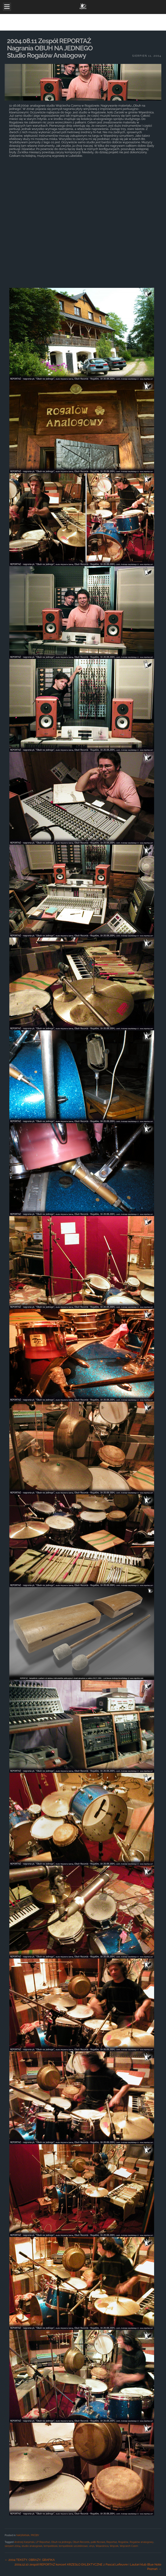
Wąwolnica (102, 2546)
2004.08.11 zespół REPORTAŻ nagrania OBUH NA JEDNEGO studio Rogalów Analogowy (50, 48)
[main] (83, 1303)
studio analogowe (32, 2546)
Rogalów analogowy (141, 2542)
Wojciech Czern (129, 2546)
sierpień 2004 (12, 2546)
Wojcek (114, 2546)
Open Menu (7, 7)
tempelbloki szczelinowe (73, 2546)
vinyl (91, 2546)
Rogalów (123, 2542)
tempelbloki (51, 2546)
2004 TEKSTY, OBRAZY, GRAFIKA (30, 2560)
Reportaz (111, 2542)
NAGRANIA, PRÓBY (27, 2535)
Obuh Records (81, 2542)
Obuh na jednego (61, 2542)
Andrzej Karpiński (24, 2542)
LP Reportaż (43, 2542)
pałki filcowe (98, 2542)
